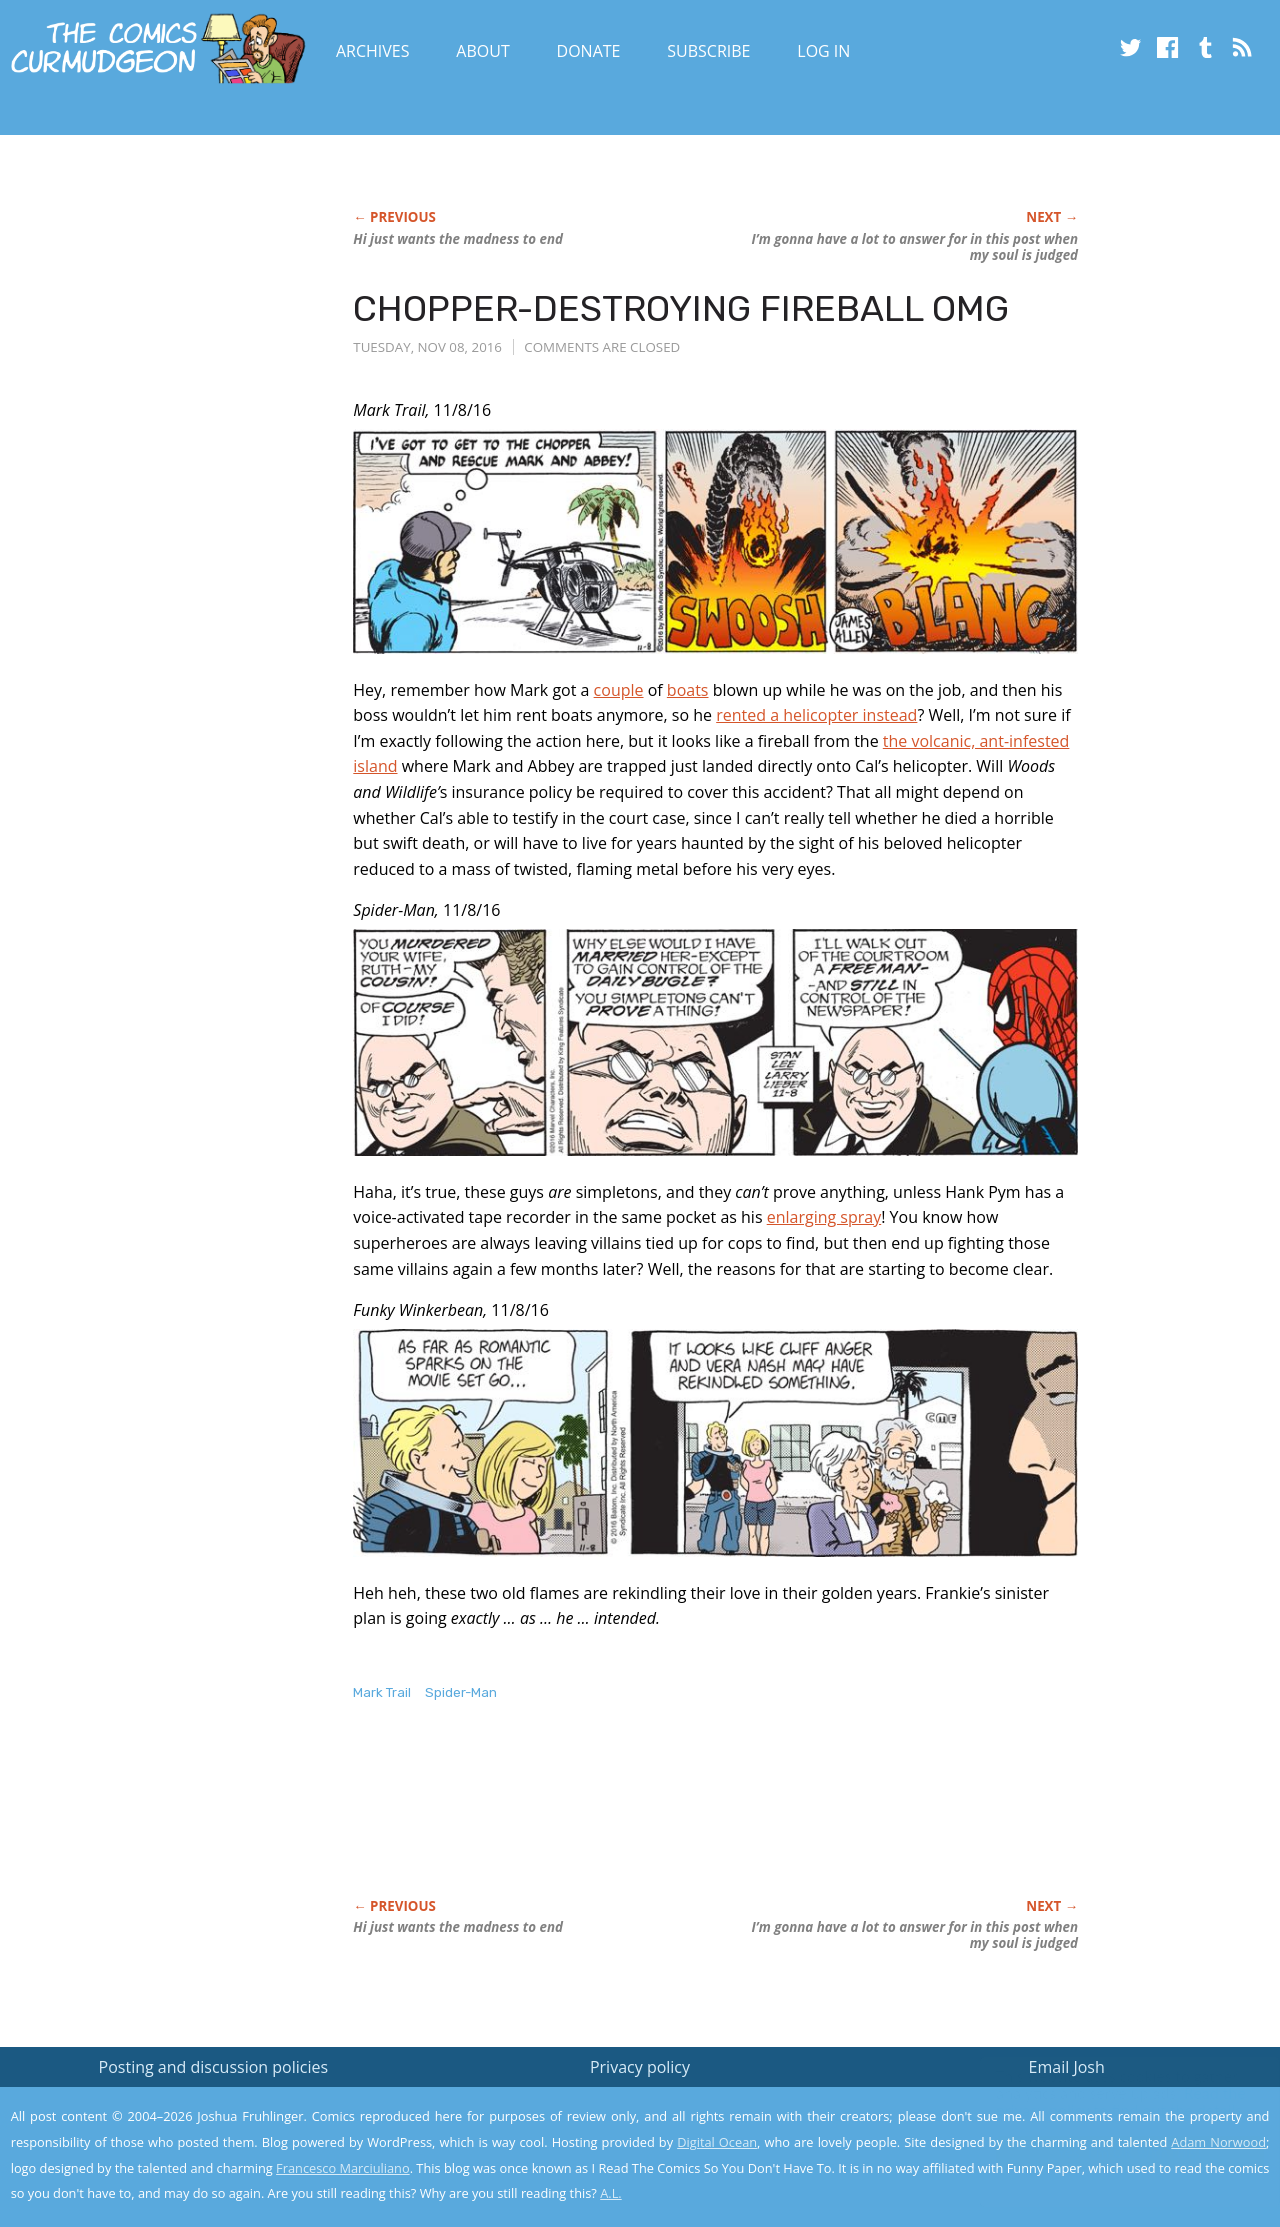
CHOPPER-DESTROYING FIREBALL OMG (681, 308)
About (482, 51)
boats (688, 690)
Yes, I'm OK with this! (1110, 2152)
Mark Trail (382, 1692)
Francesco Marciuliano (343, 2168)
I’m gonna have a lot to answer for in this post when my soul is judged (915, 247)
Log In (823, 51)
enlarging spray (824, 1217)
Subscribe (708, 51)
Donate (589, 51)
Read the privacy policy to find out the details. (1101, 2102)
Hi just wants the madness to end (458, 239)
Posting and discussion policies (214, 2067)
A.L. (611, 2193)
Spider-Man (461, 1692)
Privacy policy (640, 2067)
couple (619, 690)
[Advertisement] (717, 1821)
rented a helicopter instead (816, 715)
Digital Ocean (717, 2142)
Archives (373, 51)
